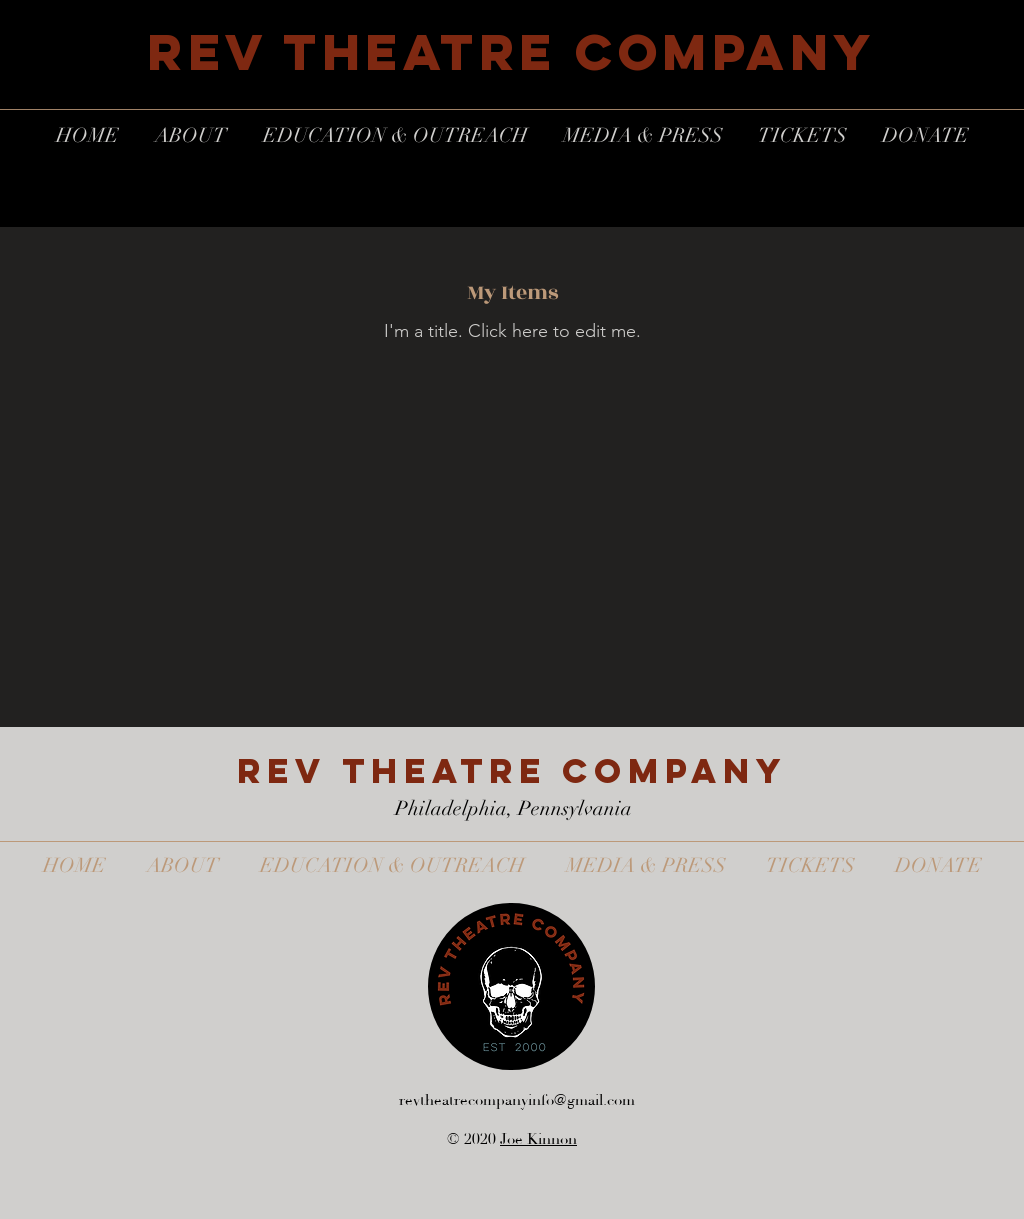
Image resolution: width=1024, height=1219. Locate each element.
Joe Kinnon (538, 1139)
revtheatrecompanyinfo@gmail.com (517, 1100)
